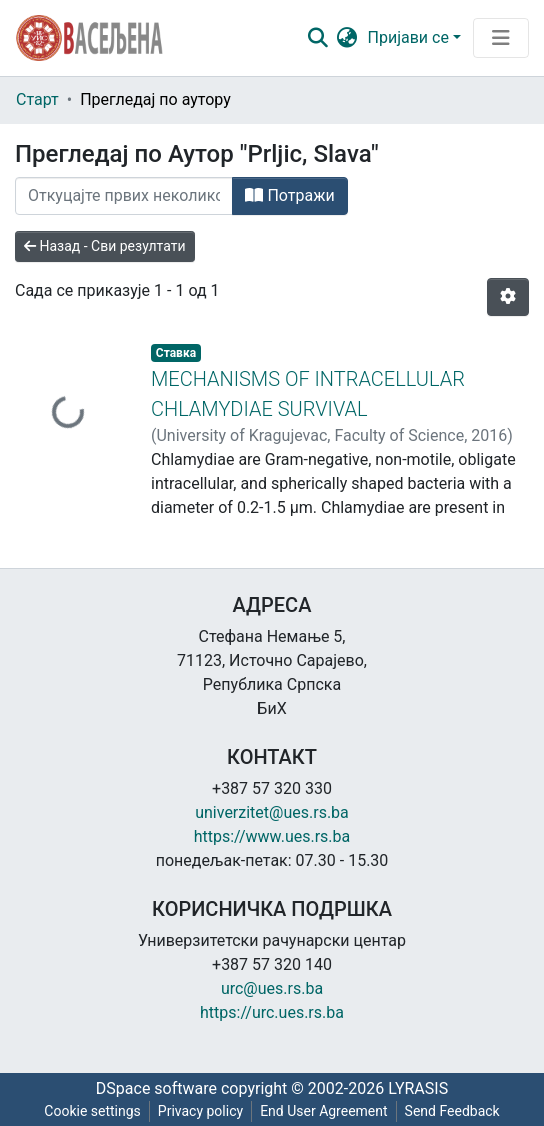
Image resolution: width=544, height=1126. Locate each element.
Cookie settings (92, 1111)
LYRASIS (418, 1088)
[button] (347, 38)
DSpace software (156, 1088)
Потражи (289, 195)
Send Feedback (452, 1111)
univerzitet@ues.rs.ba (272, 812)
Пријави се (408, 37)
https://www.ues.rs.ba (272, 836)
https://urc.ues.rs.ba (272, 1012)
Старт (37, 99)
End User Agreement (323, 1111)
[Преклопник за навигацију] (501, 38)
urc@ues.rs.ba (272, 988)
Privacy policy (200, 1111)
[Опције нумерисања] (508, 297)
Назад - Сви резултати (105, 246)
